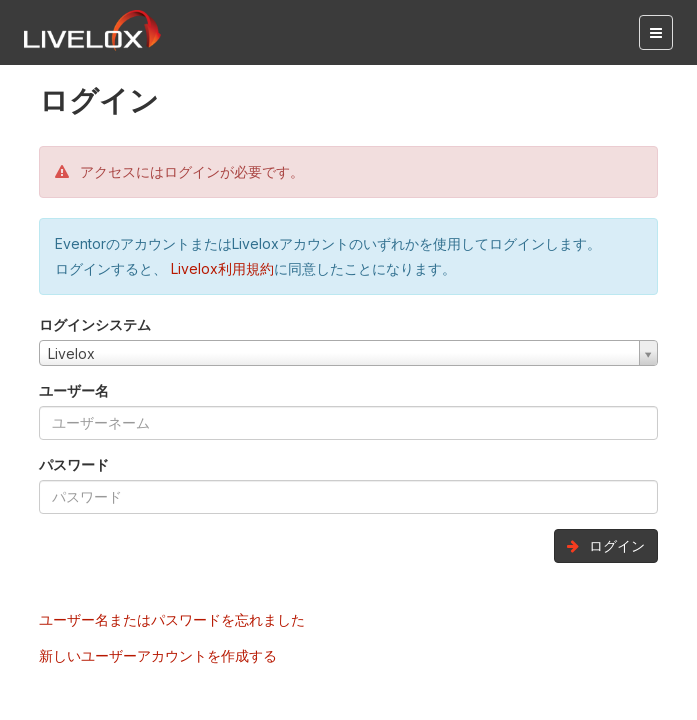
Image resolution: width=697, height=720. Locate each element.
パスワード (74, 464)
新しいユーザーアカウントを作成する (158, 655)
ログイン (606, 545)
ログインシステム (95, 324)
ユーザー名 (74, 390)
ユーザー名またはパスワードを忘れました (172, 619)
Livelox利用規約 (220, 268)
